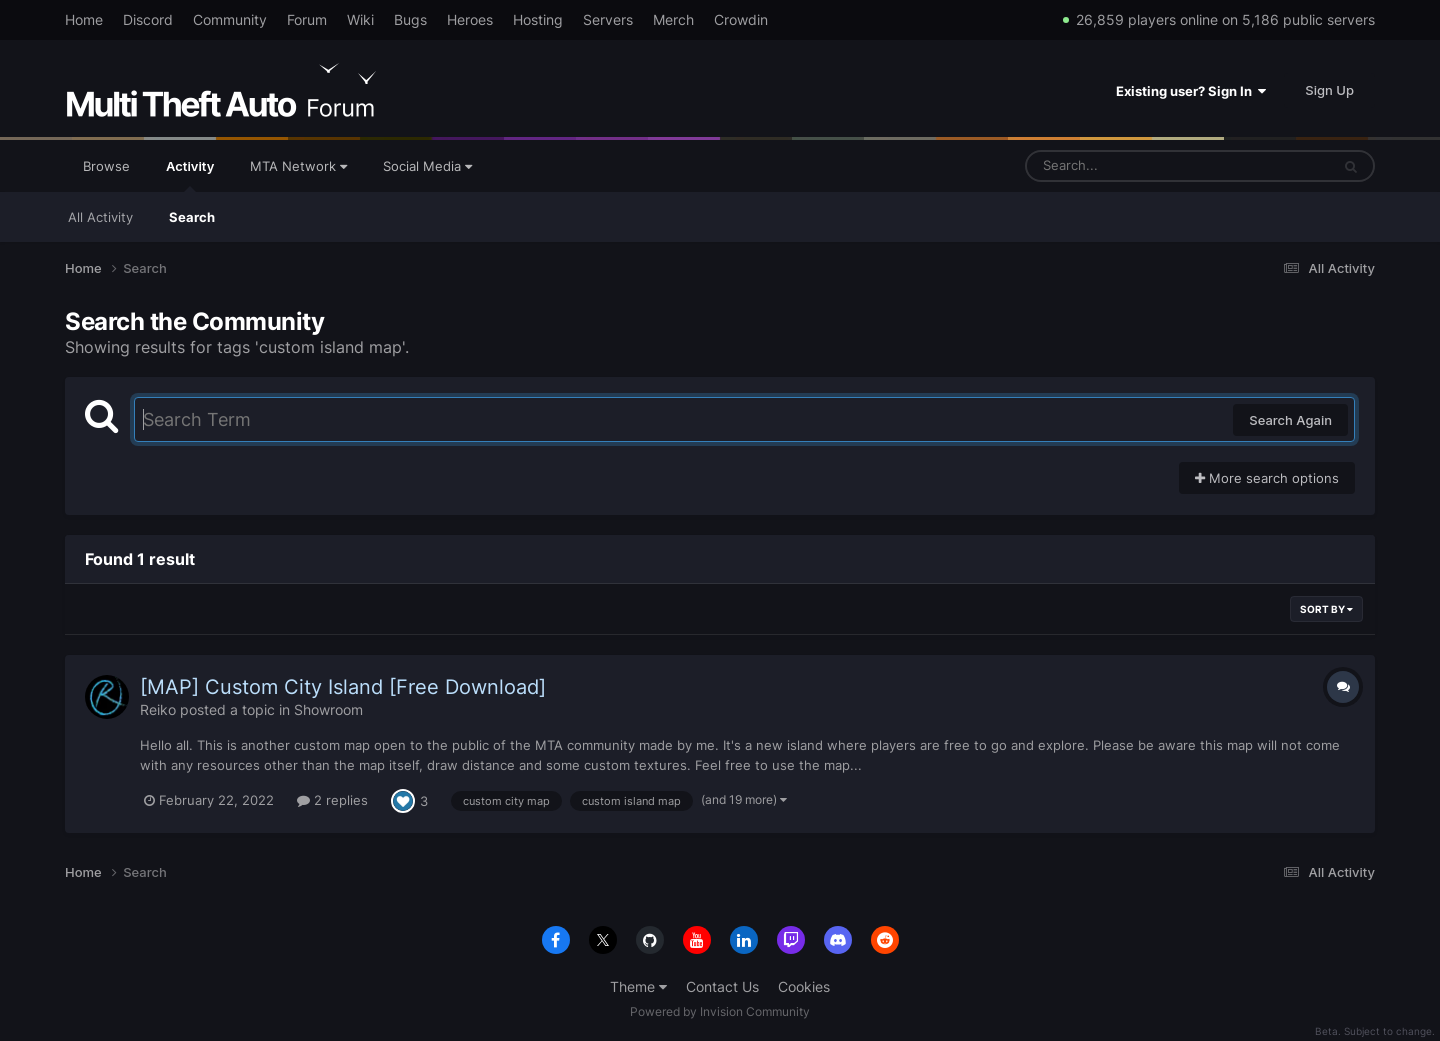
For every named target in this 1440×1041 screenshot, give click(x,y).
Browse (106, 166)
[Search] (1125, 166)
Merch (673, 19)
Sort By (1326, 609)
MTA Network (298, 166)
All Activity (100, 217)
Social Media (427, 166)
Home (84, 19)
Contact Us (722, 986)
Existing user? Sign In (1191, 91)
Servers (608, 19)
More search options (1267, 478)
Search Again (1290, 420)
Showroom (328, 709)
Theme (638, 986)
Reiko (158, 709)
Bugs (410, 19)
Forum (307, 19)
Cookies (804, 986)
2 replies (332, 800)
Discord (148, 19)
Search (192, 217)
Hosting (538, 19)
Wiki (360, 19)
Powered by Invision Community (720, 1011)
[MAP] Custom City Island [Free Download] (343, 687)
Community (230, 19)
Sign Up (1329, 90)
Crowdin (741, 19)
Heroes (470, 19)
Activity (190, 175)
